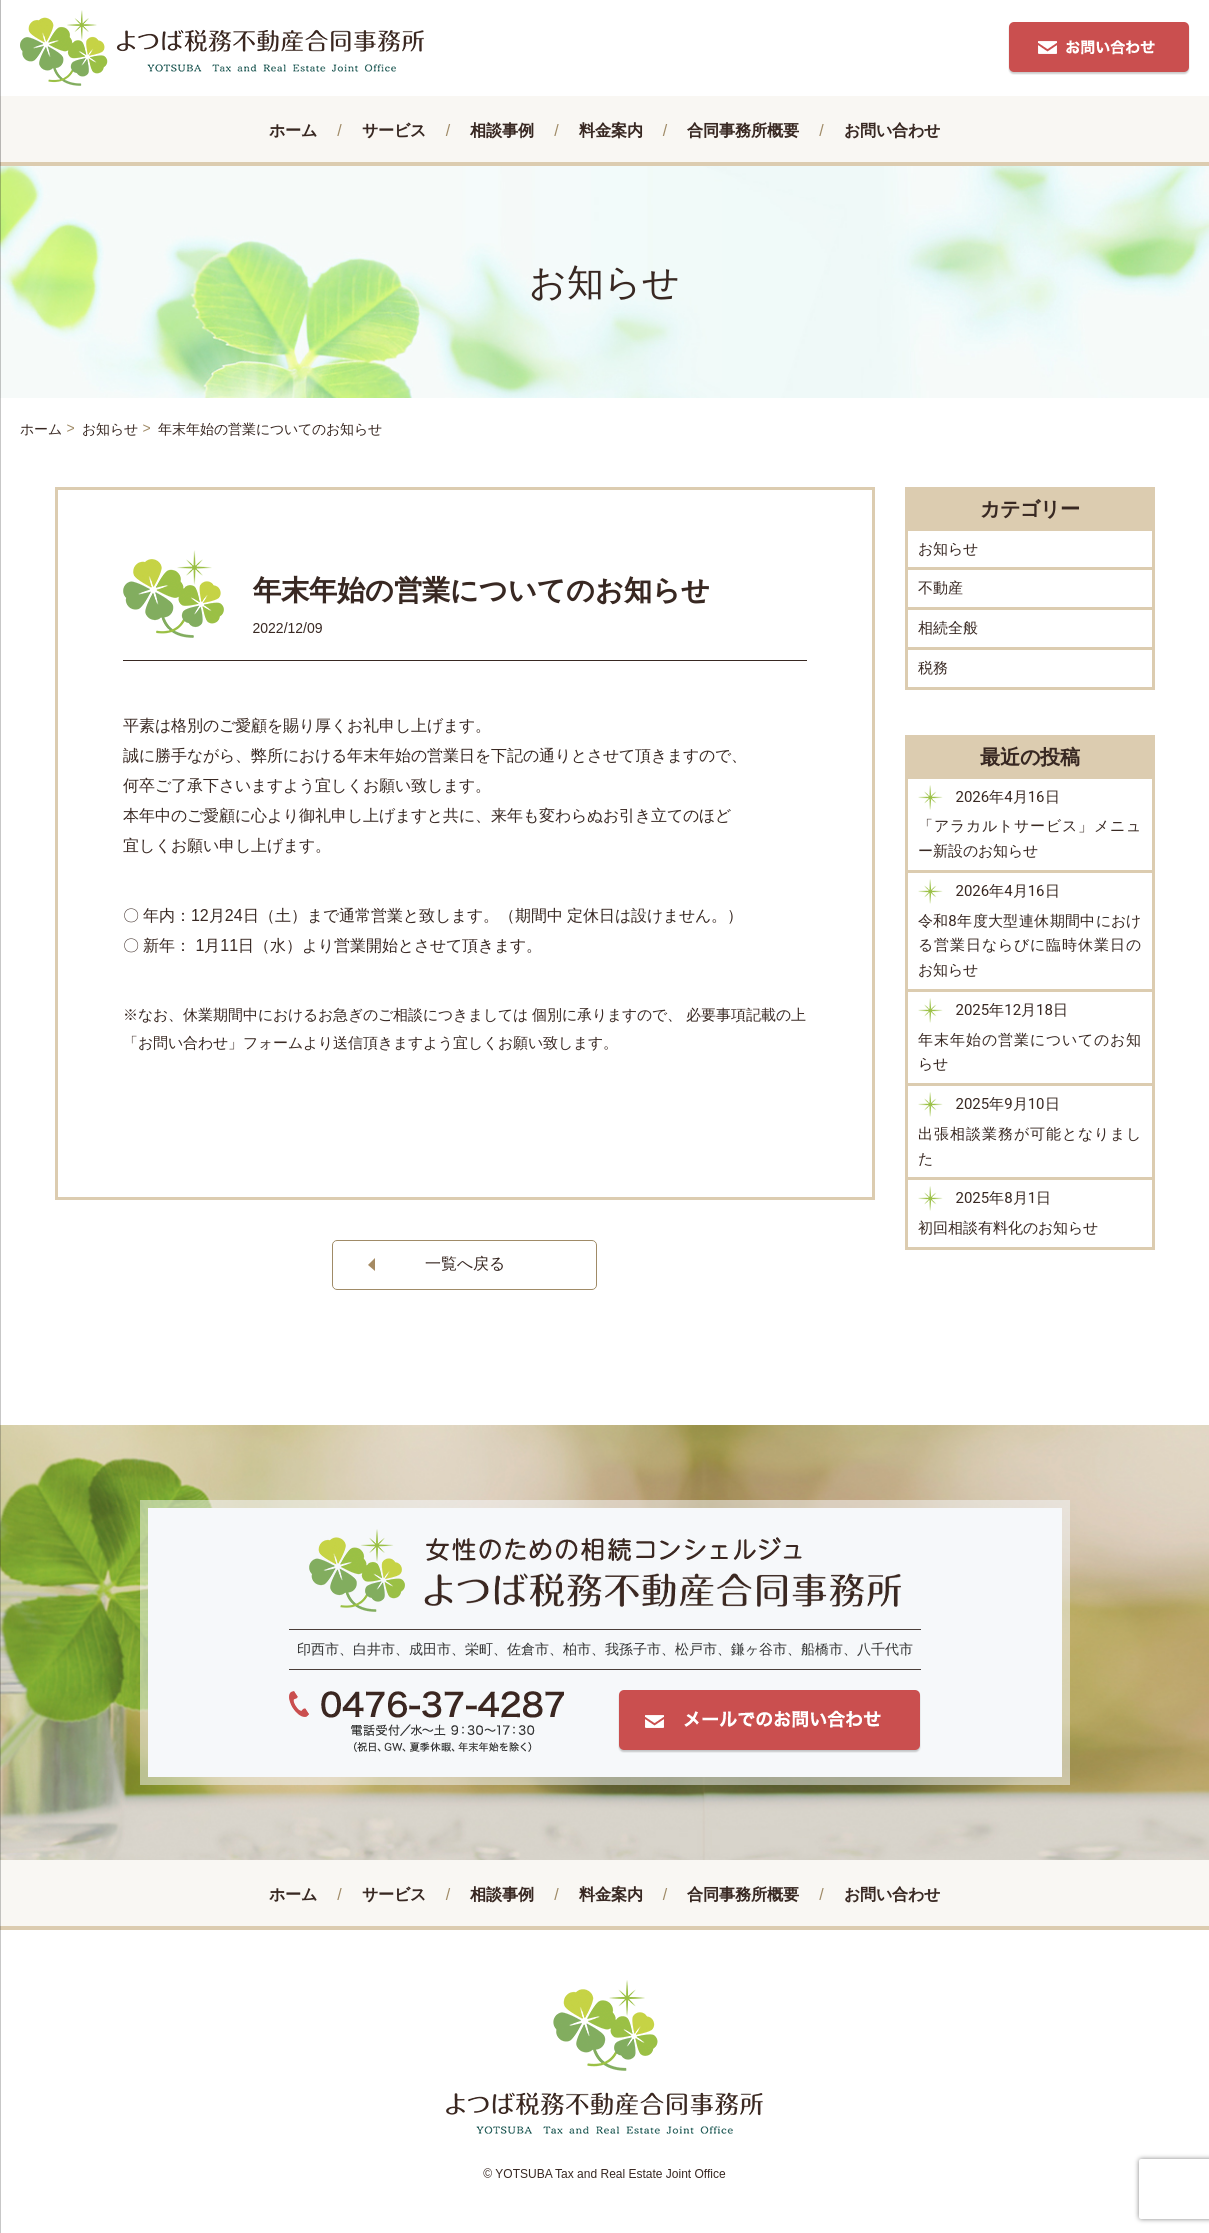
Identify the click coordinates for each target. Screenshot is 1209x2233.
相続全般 (948, 628)
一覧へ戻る (465, 1263)
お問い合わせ (892, 130)
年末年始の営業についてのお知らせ (1030, 1052)
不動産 (940, 588)
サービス (394, 130)
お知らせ (948, 549)
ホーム (293, 130)
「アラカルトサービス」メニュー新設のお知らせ (1030, 838)
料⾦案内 (611, 130)
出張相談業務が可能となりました (1030, 1146)
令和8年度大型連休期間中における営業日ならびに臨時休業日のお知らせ (1030, 946)
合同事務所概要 (743, 130)
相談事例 (502, 130)
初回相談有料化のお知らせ (1008, 1228)
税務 (933, 668)
